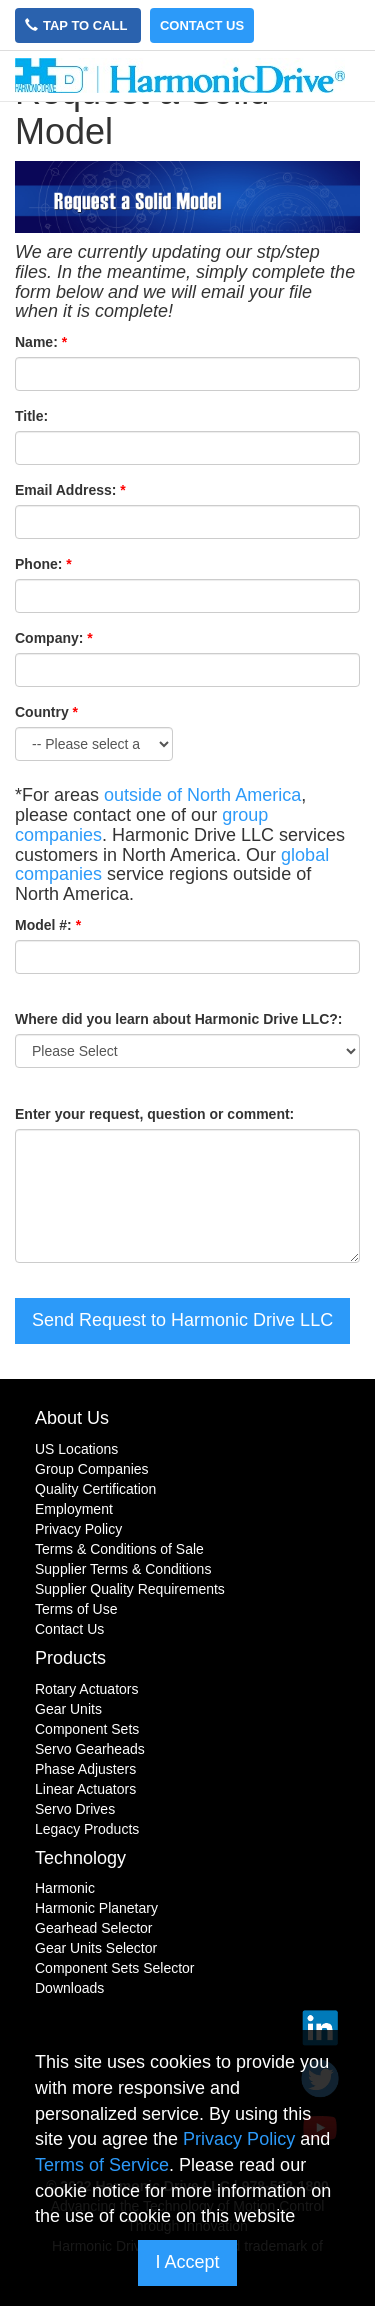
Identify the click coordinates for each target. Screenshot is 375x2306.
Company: (49, 638)
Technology (80, 1858)
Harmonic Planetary (96, 1908)
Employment (74, 1509)
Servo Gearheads (90, 1749)
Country (46, 712)
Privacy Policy (78, 1529)
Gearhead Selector (94, 1928)
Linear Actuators (85, 1789)
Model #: (43, 925)
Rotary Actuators (87, 1689)
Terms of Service (102, 2165)
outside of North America (202, 795)
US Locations (76, 1449)
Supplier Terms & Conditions (123, 1569)
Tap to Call (78, 25)
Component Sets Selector (115, 1968)
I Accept (187, 2262)
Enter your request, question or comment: (154, 1114)
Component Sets (87, 1729)
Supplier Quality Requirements (130, 1589)
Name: (36, 342)
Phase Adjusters (85, 1769)
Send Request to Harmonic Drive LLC (182, 1320)
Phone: (38, 564)
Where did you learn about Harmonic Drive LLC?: (178, 1019)
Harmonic (65, 1888)
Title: (31, 416)
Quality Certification (95, 1489)
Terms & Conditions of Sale (119, 1549)
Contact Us (202, 25)
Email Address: (65, 490)
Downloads (69, 1988)
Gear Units (68, 1709)
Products (70, 1658)
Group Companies (92, 1469)
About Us (72, 1418)
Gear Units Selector (96, 1948)
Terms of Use (76, 1609)
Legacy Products (87, 1829)
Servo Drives (75, 1809)
